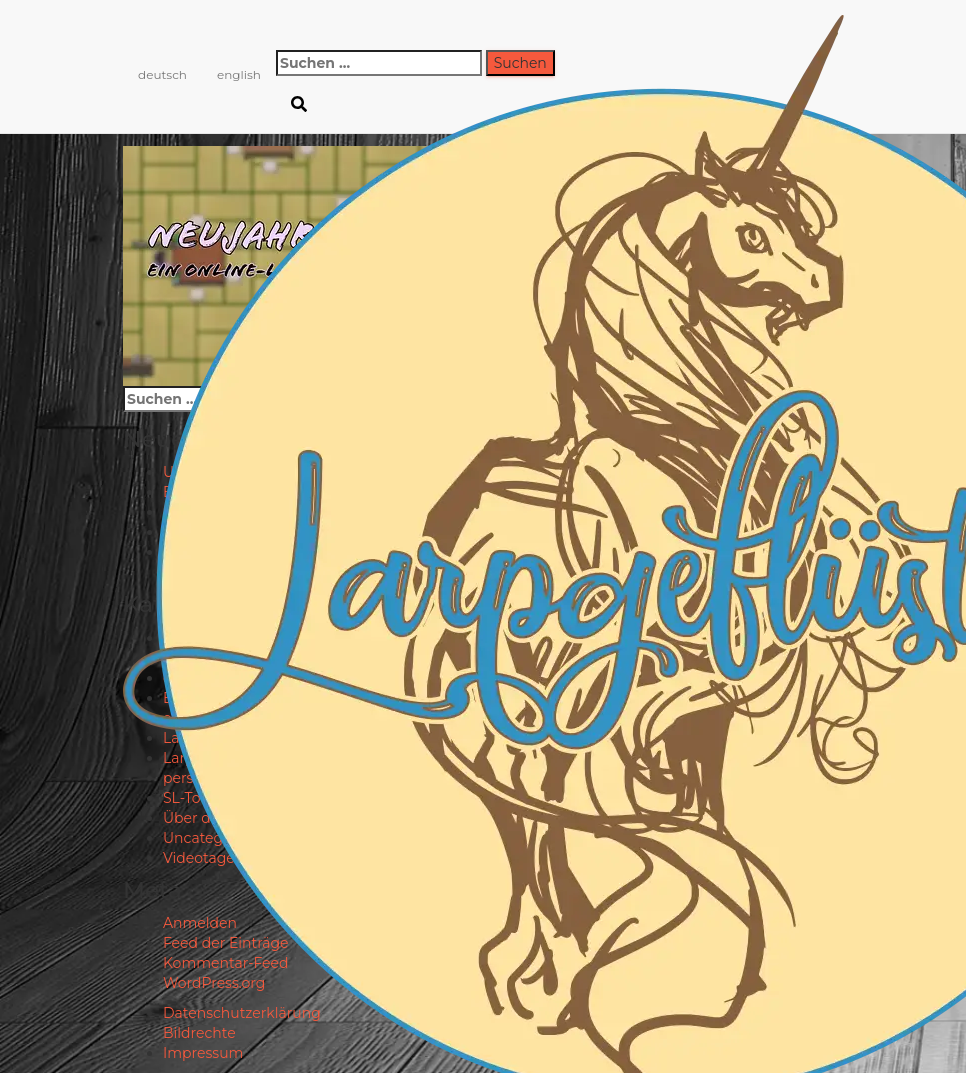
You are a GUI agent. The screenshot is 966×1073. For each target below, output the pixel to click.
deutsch (162, 74)
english (239, 74)
